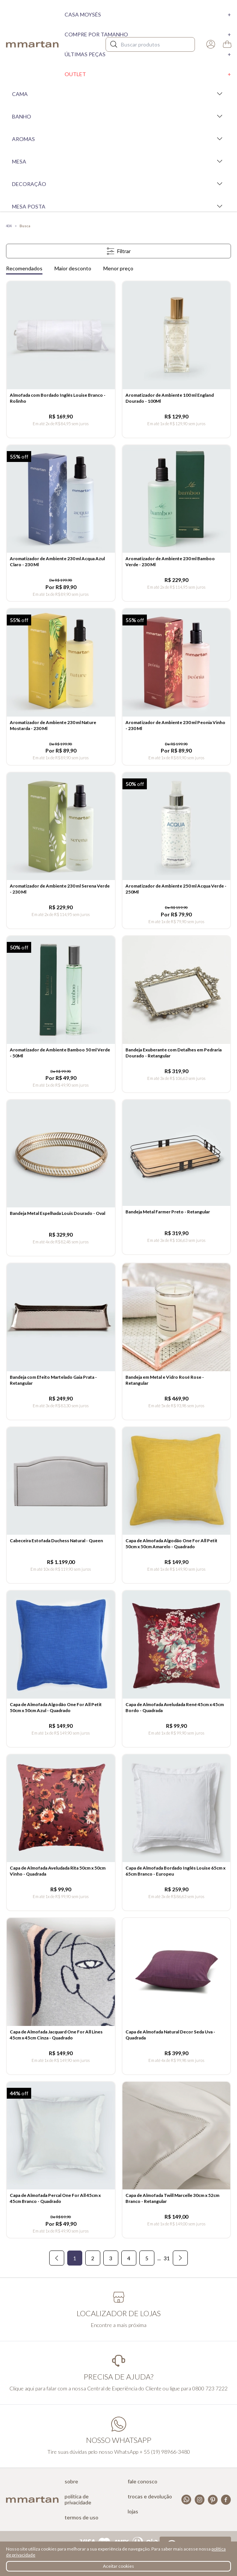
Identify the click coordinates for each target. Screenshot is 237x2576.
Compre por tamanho (148, 34)
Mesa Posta (118, 206)
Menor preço (118, 268)
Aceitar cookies (118, 2566)
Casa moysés (148, 14)
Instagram (200, 2500)
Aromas (118, 138)
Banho (118, 116)
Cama (118, 93)
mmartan (32, 44)
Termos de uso (81, 2518)
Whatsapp (186, 2500)
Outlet (148, 74)
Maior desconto (72, 268)
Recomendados (24, 268)
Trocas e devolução (150, 2497)
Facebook (226, 2500)
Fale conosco (142, 2482)
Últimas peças (148, 54)
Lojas (133, 2512)
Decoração (118, 183)
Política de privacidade (78, 2500)
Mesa (118, 161)
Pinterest (213, 2500)
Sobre (71, 2482)
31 (167, 2258)
